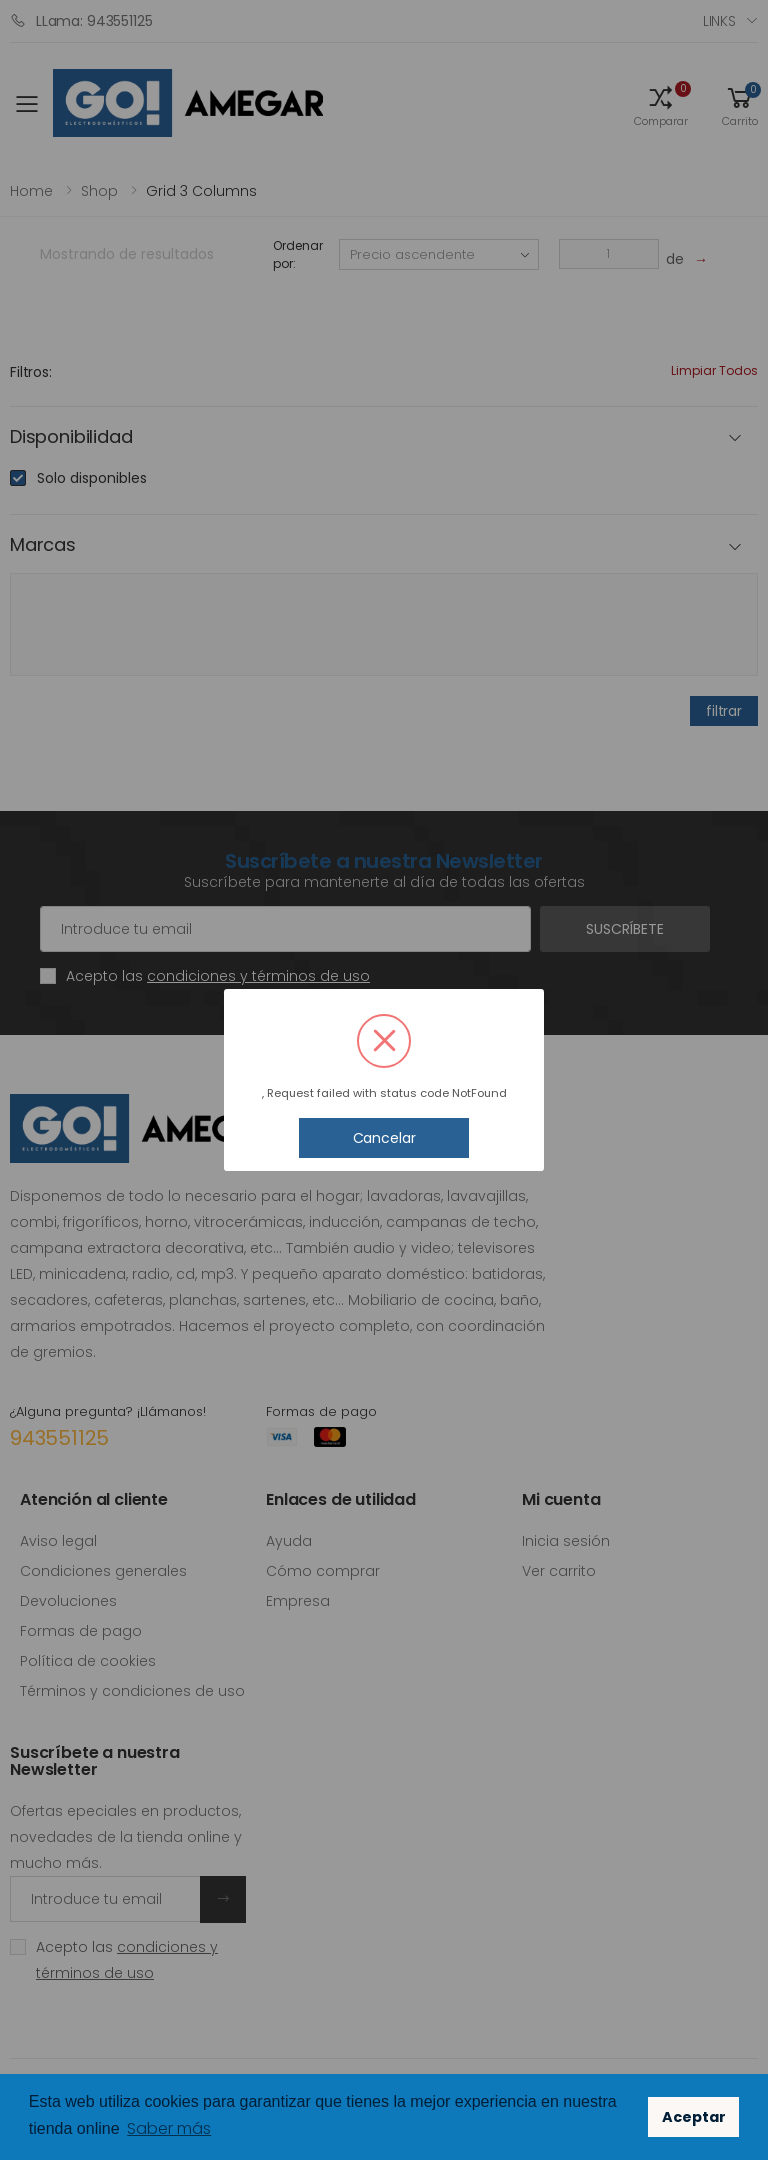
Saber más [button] (169, 2128)
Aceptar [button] (694, 2117)
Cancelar (384, 1138)
